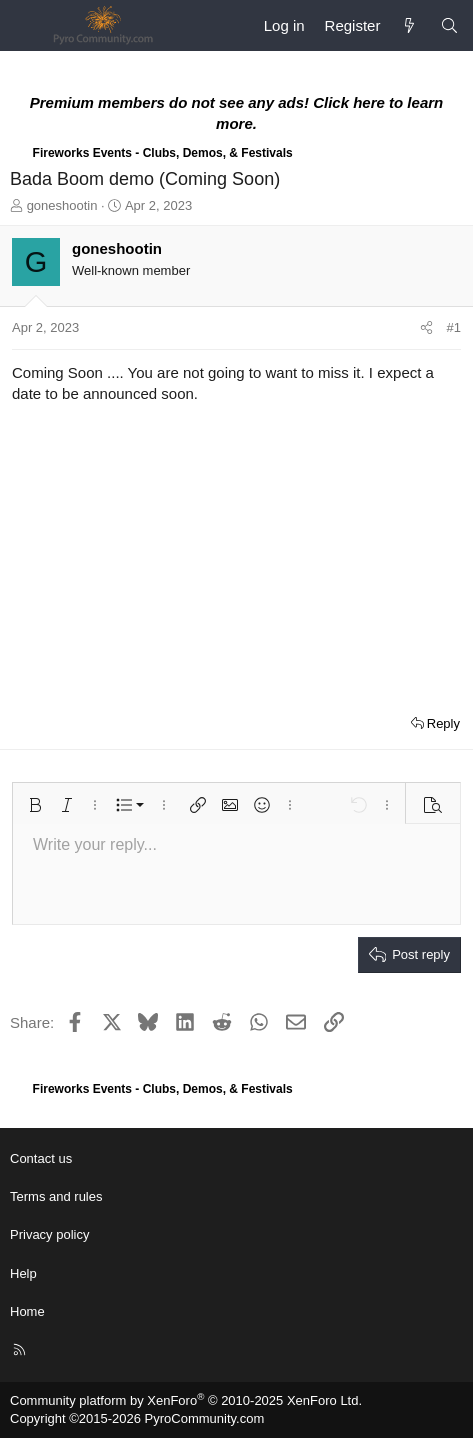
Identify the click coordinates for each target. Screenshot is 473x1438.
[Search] (449, 25)
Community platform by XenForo (186, 1400)
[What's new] (409, 25)
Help (23, 1273)
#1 (454, 327)
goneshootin (62, 205)
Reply (443, 723)
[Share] (426, 328)
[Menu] (26, 26)
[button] (35, 805)
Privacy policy (49, 1234)
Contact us (41, 1158)
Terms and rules (56, 1196)
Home (27, 1311)
